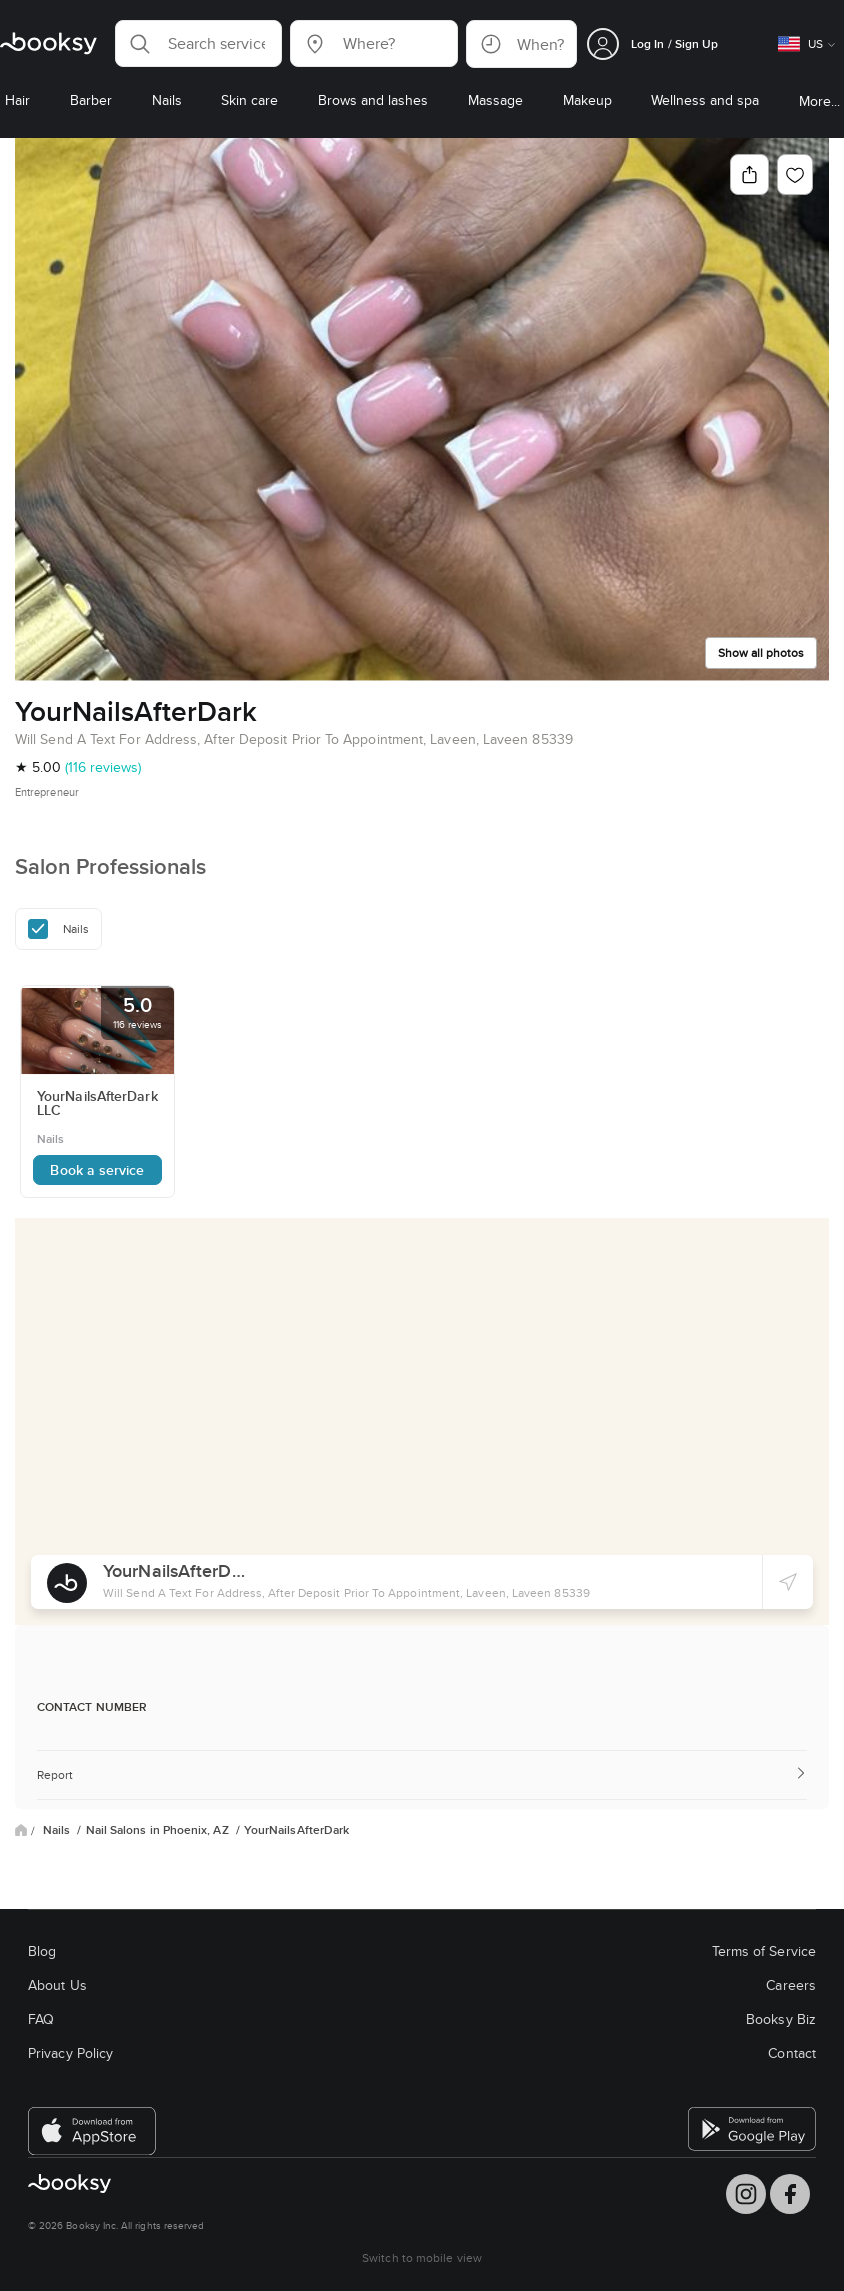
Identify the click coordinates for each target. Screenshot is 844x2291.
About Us (57, 1985)
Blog (42, 1951)
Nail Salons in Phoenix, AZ (159, 1830)
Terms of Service (764, 1951)
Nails (58, 1830)
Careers (791, 1985)
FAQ (41, 2019)
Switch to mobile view (422, 2257)
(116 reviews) (103, 767)
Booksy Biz (781, 2019)
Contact (792, 2053)
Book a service (97, 1170)
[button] (198, 43)
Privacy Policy (70, 2053)
